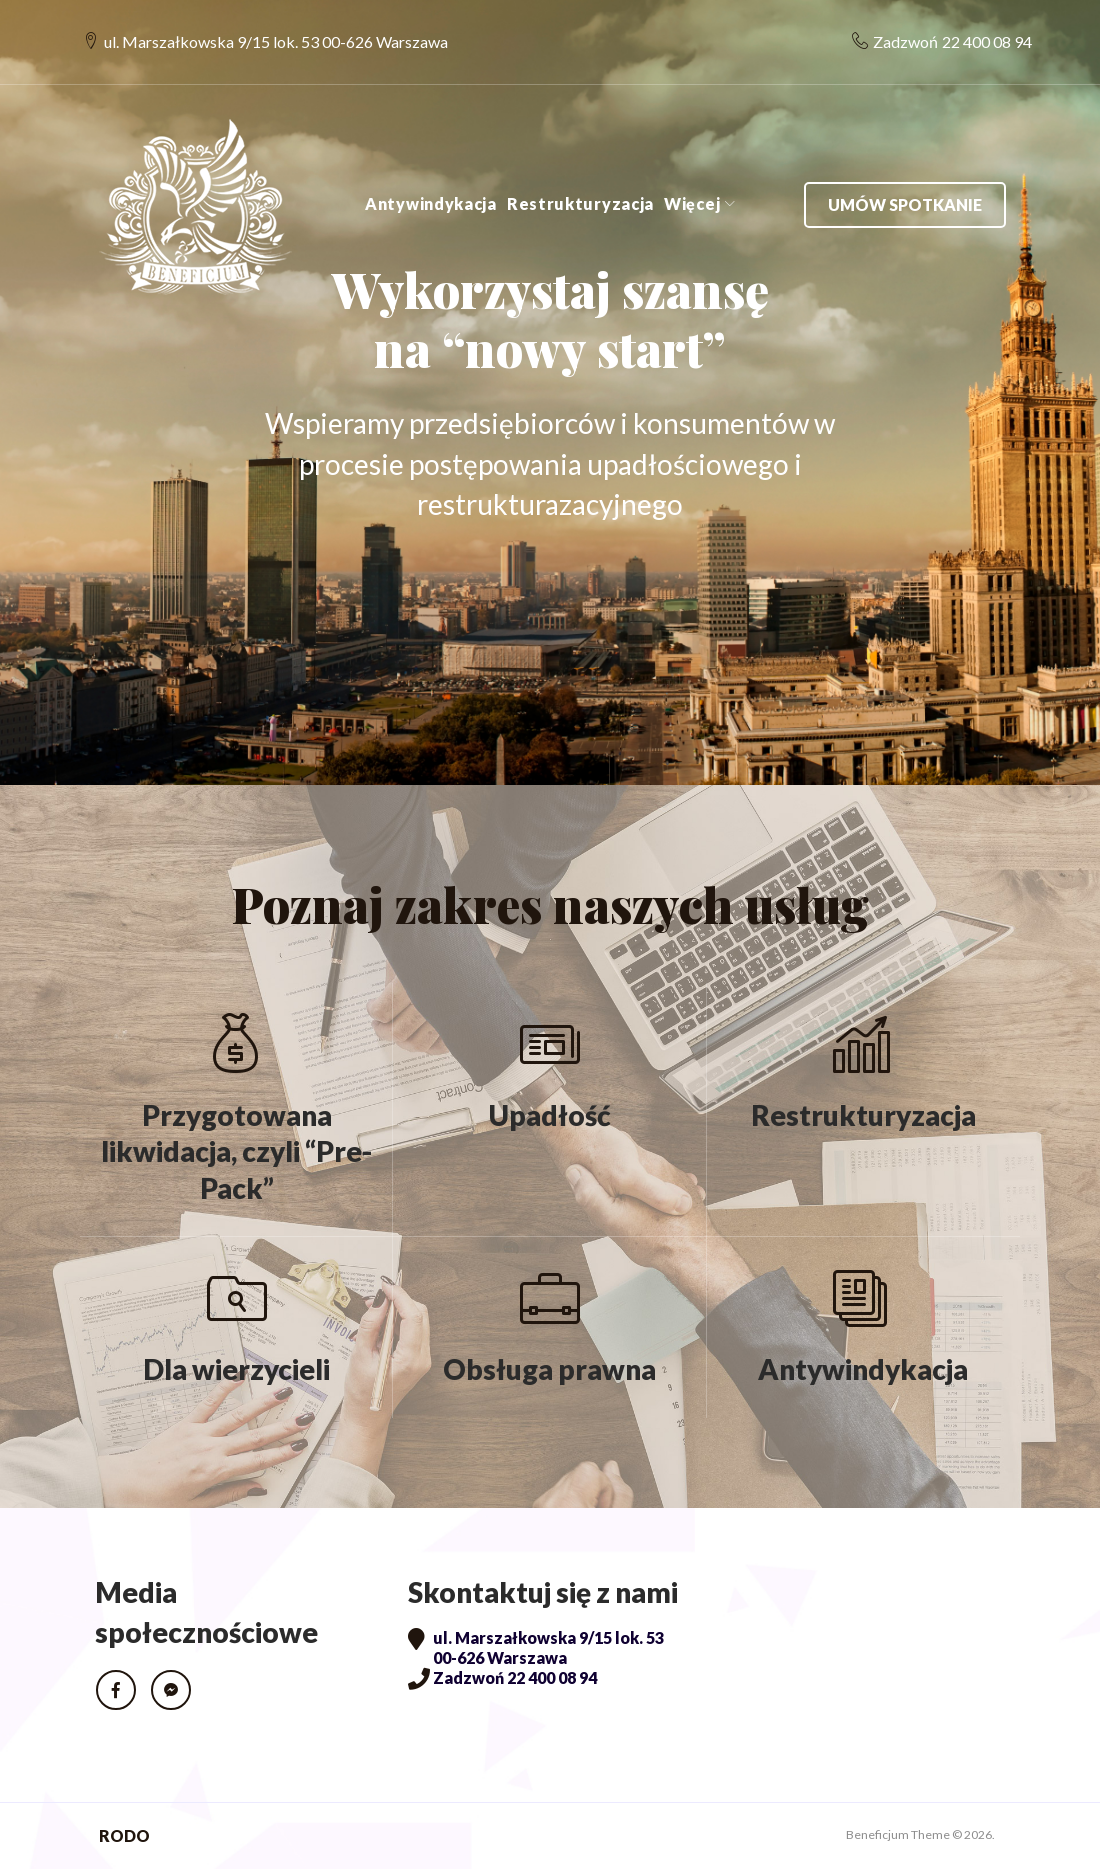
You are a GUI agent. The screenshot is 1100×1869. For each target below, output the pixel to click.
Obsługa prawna (549, 1369)
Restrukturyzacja (579, 171)
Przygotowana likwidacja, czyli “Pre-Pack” (236, 1151)
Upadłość (550, 1115)
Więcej (691, 171)
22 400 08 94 (975, 25)
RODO (124, 1835)
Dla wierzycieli (236, 1369)
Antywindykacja (430, 171)
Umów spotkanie (904, 171)
